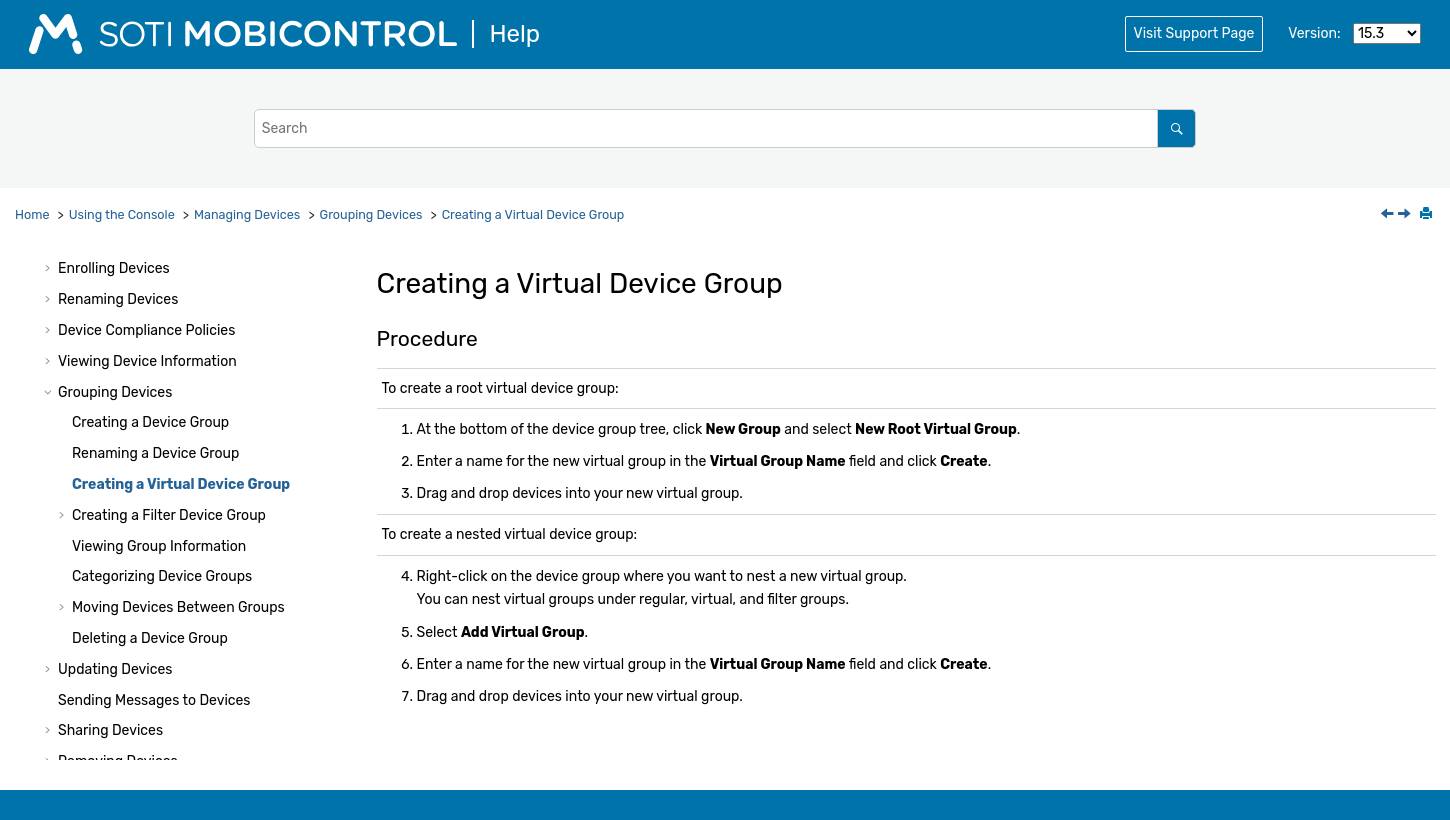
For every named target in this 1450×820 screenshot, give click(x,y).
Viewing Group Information (159, 546)
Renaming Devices (118, 299)
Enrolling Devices (114, 268)
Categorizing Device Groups (162, 576)
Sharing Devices (110, 730)
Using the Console (122, 214)
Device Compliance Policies (146, 330)
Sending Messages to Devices (154, 700)
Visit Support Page (1194, 33)
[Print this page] (1428, 215)
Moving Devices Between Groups (178, 607)
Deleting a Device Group (150, 638)
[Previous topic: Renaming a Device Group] (1389, 215)
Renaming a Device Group (155, 453)
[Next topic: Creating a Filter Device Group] (1406, 215)
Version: (1314, 33)
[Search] (1176, 128)
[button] (50, 269)
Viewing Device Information (147, 361)
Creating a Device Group (150, 422)
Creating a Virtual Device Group (533, 214)
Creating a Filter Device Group (169, 515)
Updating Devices (115, 669)
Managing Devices (247, 214)
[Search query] (725, 128)
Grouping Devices (371, 214)
